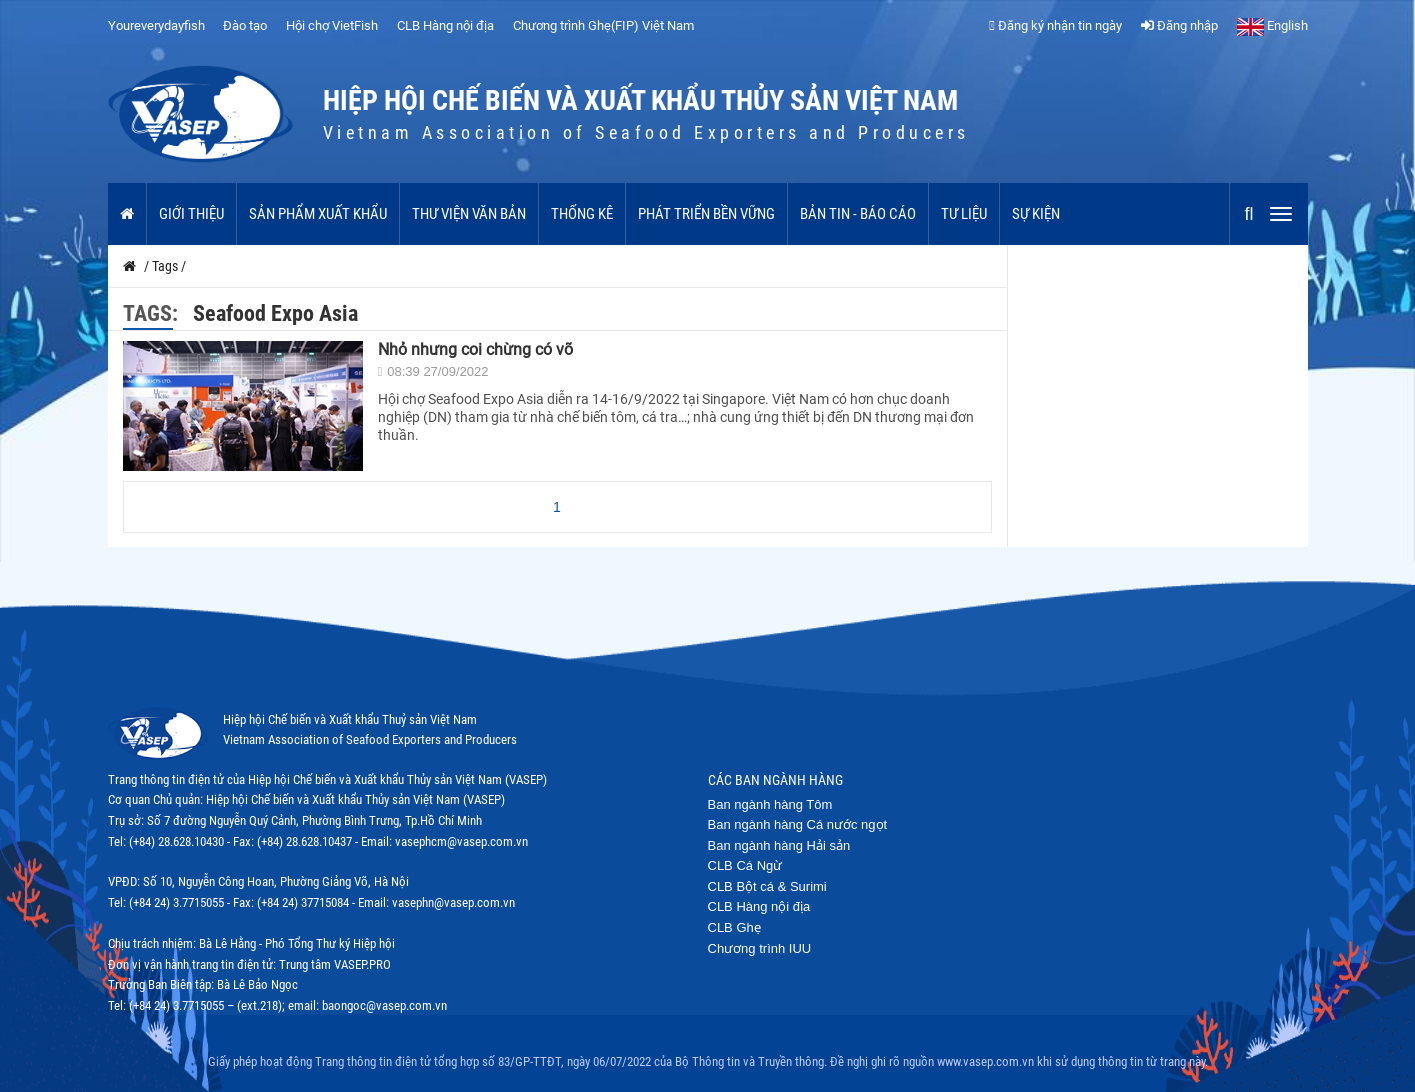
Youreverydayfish (156, 25)
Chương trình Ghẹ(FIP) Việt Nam (603, 25)
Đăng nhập (1179, 25)
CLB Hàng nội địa (445, 25)
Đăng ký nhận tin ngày (1055, 25)
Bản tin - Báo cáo (858, 214)
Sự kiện (1036, 214)
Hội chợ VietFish (332, 25)
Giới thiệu (191, 214)
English (1272, 25)
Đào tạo (245, 25)
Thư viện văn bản (469, 214)
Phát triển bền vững (706, 214)
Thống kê (582, 214)
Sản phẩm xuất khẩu (318, 214)
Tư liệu (964, 214)
